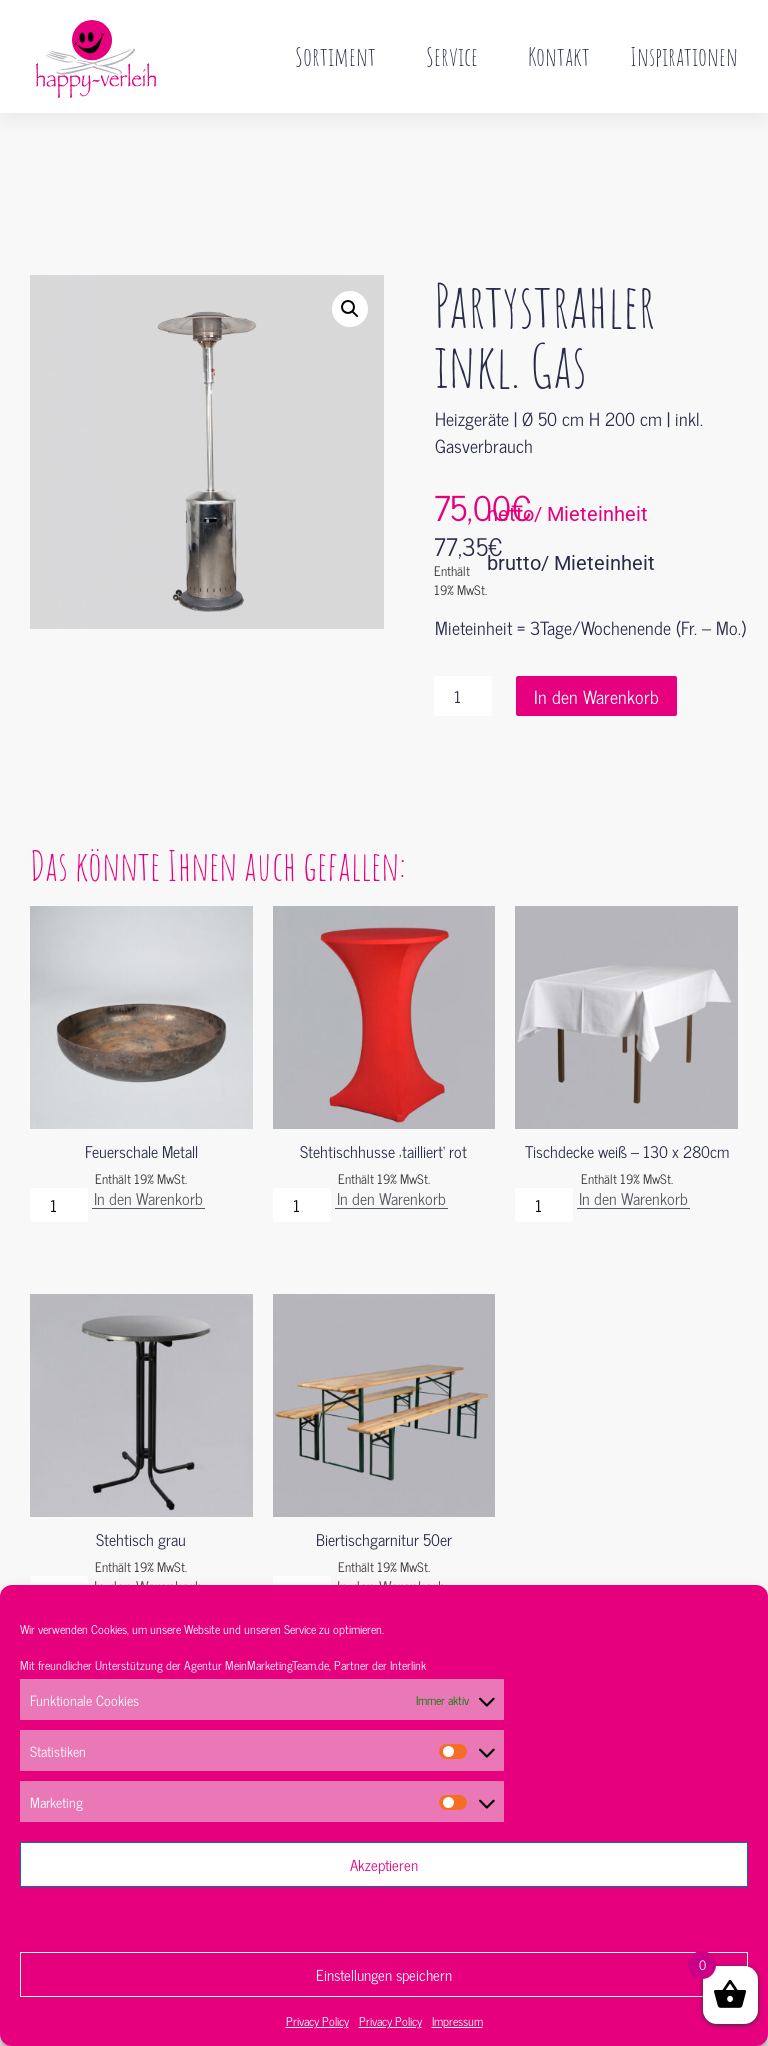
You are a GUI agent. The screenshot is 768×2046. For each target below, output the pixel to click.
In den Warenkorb (596, 654)
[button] (350, 267)
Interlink (408, 1665)
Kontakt (559, 56)
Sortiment (340, 56)
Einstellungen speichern (384, 1974)
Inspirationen (684, 56)
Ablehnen (384, 1919)
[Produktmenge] (463, 654)
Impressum (457, 2021)
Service (457, 56)
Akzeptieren (384, 1864)
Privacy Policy (317, 2021)
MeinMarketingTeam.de (277, 1665)
